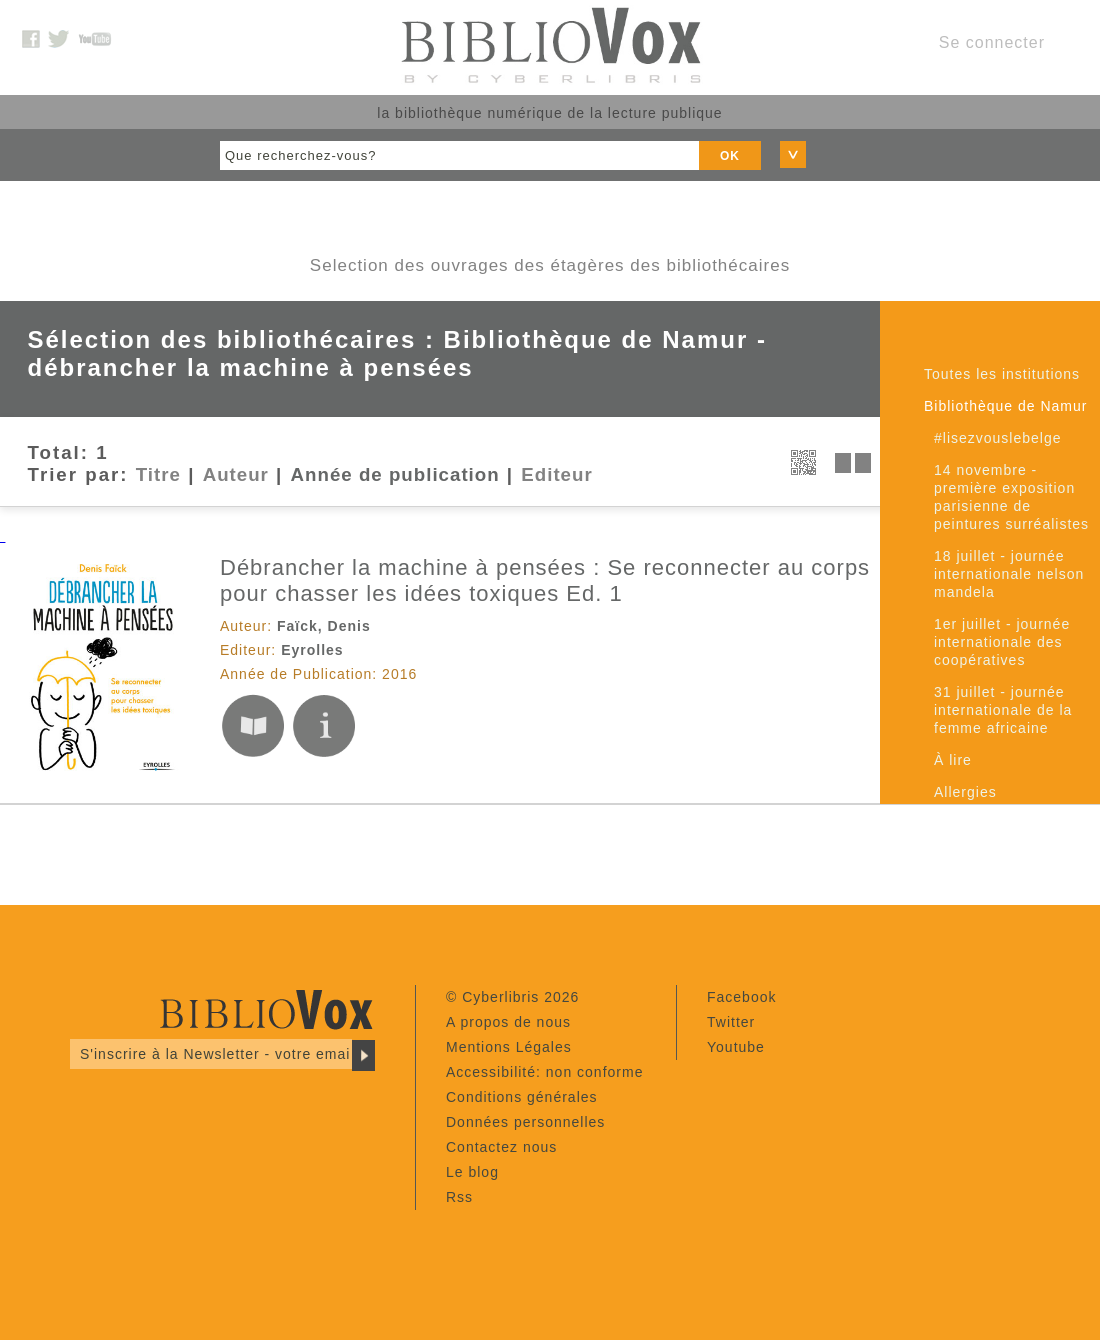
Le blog (472, 1172)
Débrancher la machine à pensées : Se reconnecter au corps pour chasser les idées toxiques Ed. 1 (545, 580)
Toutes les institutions (1002, 374)
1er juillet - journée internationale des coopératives (1002, 642)
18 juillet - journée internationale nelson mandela (1009, 574)
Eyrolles (312, 650)
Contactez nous (501, 1147)
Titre (158, 474)
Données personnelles (525, 1122)
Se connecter (992, 42)
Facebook (741, 997)
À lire (953, 760)
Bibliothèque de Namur (1005, 406)
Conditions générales (522, 1097)
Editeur (556, 474)
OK (730, 156)
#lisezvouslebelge (998, 438)
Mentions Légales (509, 1047)
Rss (459, 1197)
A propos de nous (508, 1022)
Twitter (731, 1022)
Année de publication (395, 474)
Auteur (236, 474)
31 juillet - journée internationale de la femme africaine (1003, 710)
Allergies (965, 792)
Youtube (736, 1047)
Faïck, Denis (324, 626)
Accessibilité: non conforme (544, 1072)
